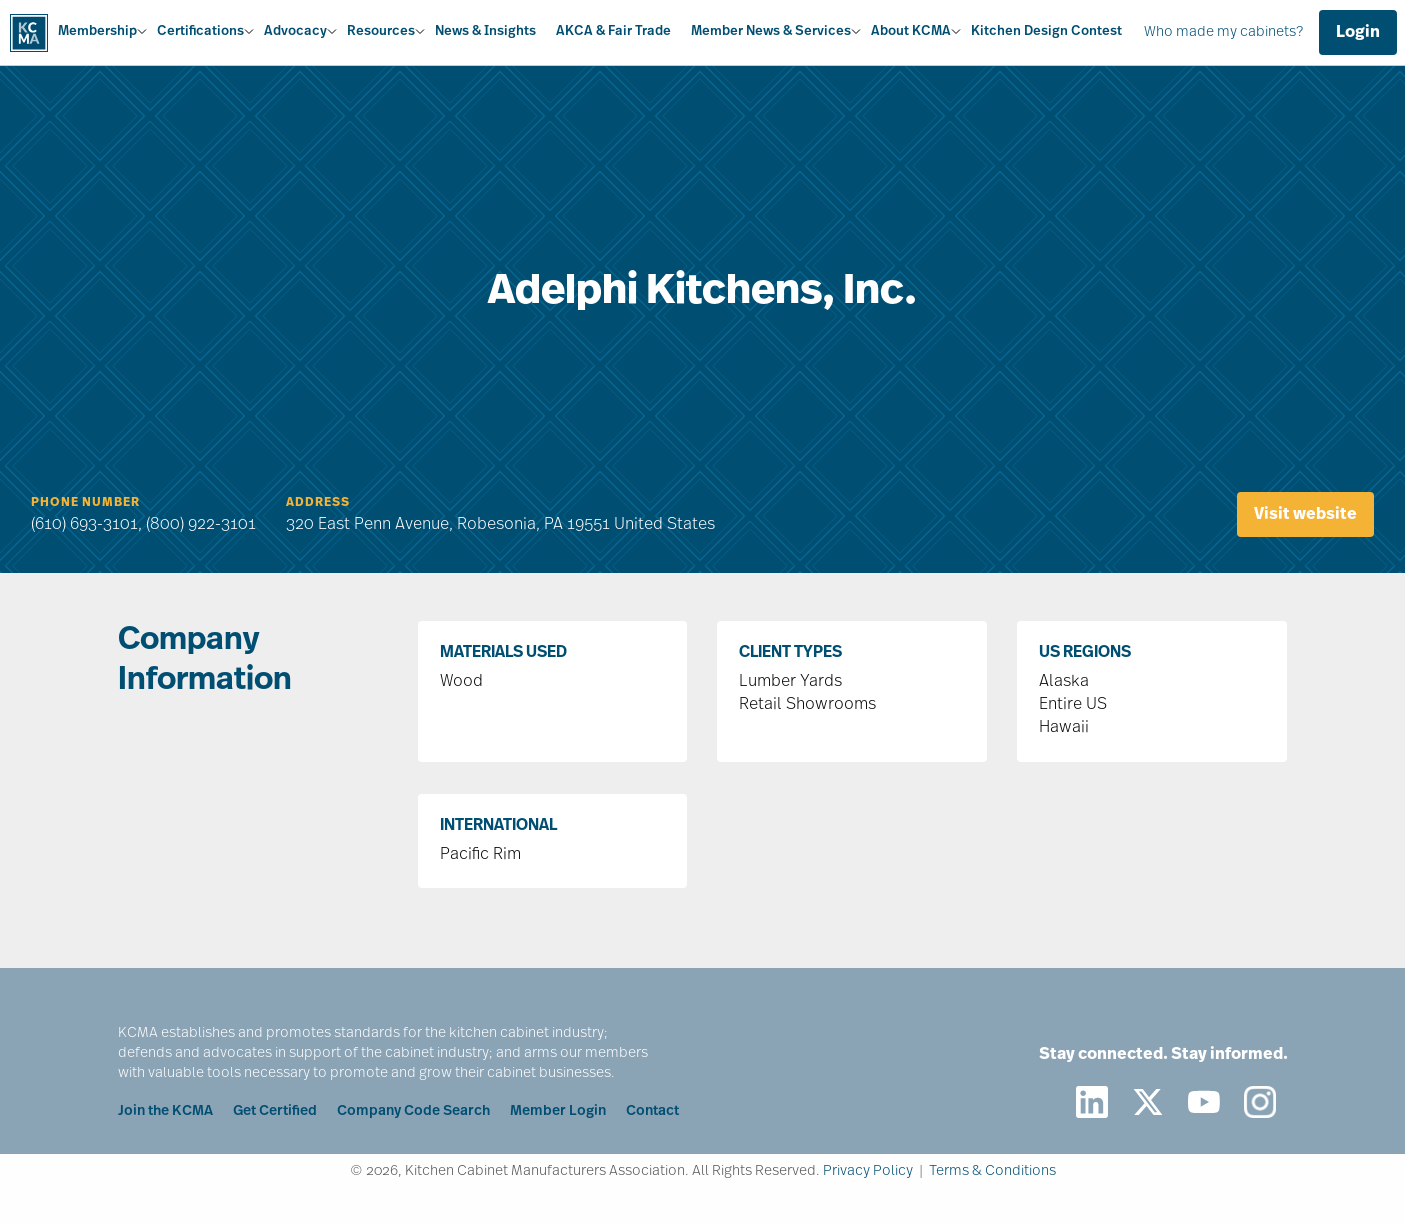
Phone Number (85, 503)
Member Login (558, 1111)
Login (1358, 33)
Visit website (1305, 515)
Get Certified (275, 1111)
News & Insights (485, 31)
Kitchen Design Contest (1046, 31)
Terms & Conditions (992, 1171)
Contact (652, 1111)
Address (318, 503)
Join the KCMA (165, 1111)
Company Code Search (413, 1111)
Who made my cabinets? (1223, 32)
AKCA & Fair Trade (613, 31)
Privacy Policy (868, 1171)
